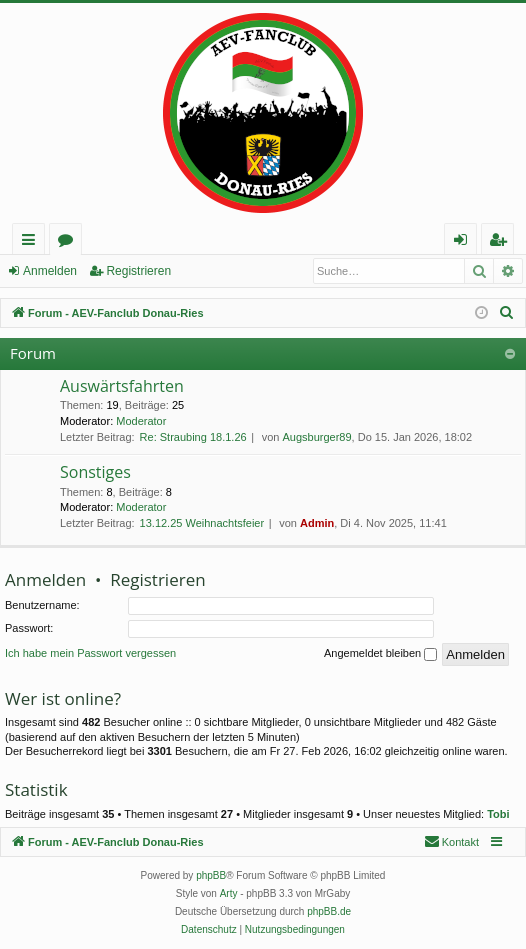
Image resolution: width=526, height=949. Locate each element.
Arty (229, 893)
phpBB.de (329, 911)
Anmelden (50, 271)
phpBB (211, 875)
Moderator (141, 421)
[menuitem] (507, 313)
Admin (317, 523)
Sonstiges (95, 472)
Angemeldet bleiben (380, 654)
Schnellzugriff (32, 242)
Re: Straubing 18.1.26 (193, 437)
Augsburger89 (316, 437)
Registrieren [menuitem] (502, 242)
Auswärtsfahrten (122, 386)
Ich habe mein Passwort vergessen (90, 653)
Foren (69, 242)
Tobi (498, 814)
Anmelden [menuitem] (466, 242)
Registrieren (138, 271)
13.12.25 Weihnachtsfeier (202, 523)
